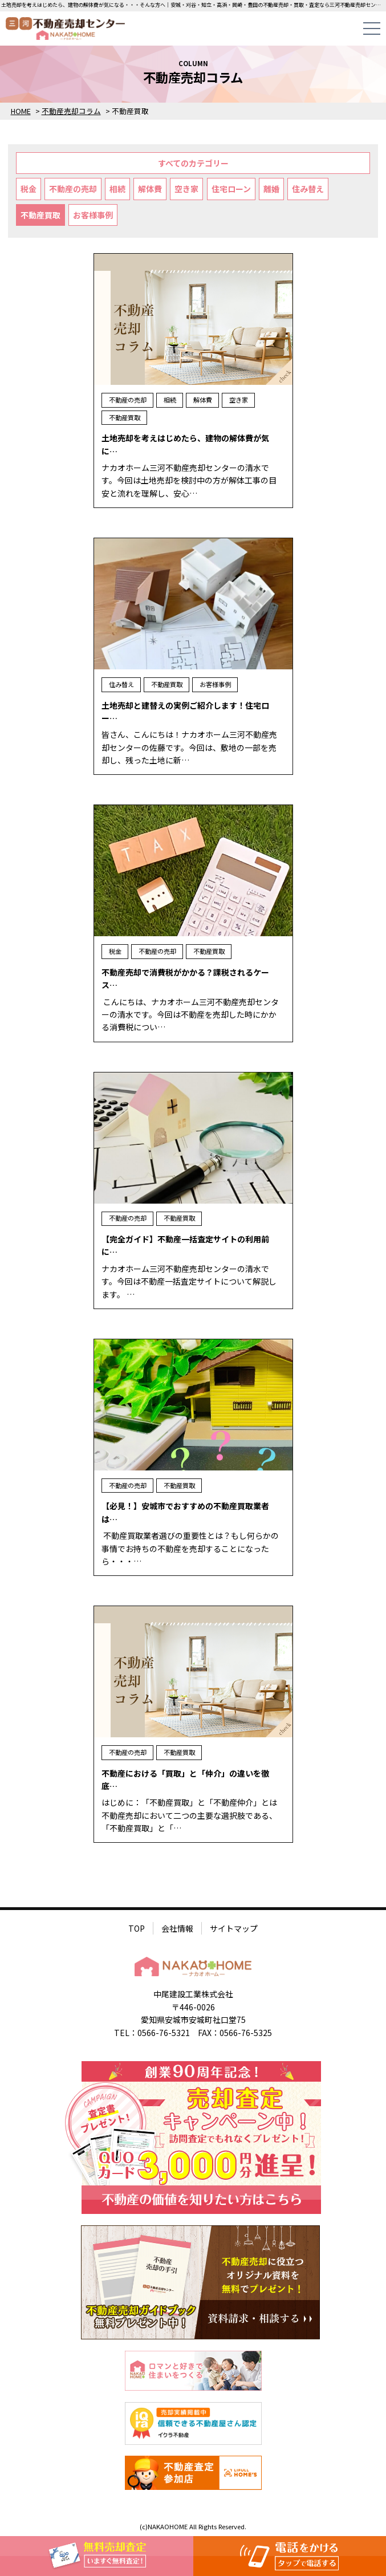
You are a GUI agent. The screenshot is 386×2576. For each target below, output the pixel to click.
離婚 (271, 188)
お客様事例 (93, 215)
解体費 (150, 188)
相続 (117, 188)
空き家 (186, 188)
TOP (136, 1928)
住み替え (308, 188)
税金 (28, 188)
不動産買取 (40, 215)
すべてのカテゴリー (193, 163)
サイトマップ (234, 1928)
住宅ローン (231, 188)
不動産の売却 (73, 188)
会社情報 (177, 1928)
